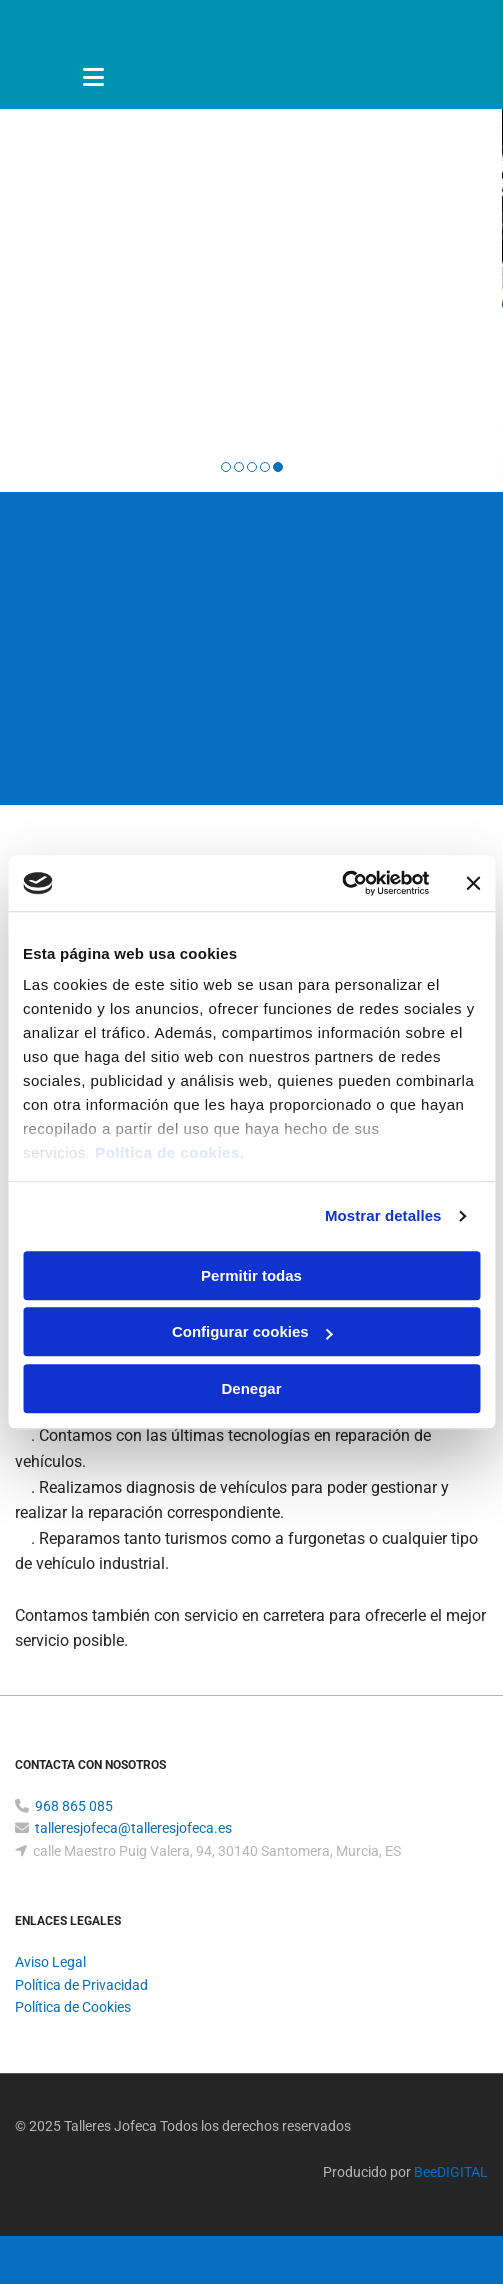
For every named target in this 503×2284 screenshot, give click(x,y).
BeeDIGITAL (451, 2172)
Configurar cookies (252, 1331)
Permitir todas (251, 1275)
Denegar (251, 1388)
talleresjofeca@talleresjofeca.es (133, 1828)
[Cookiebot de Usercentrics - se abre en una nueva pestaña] (341, 883)
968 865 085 (74, 1806)
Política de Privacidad (81, 1985)
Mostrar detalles (383, 1215)
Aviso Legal (50, 1962)
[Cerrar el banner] (473, 883)
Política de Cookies (73, 2007)
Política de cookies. (169, 1152)
